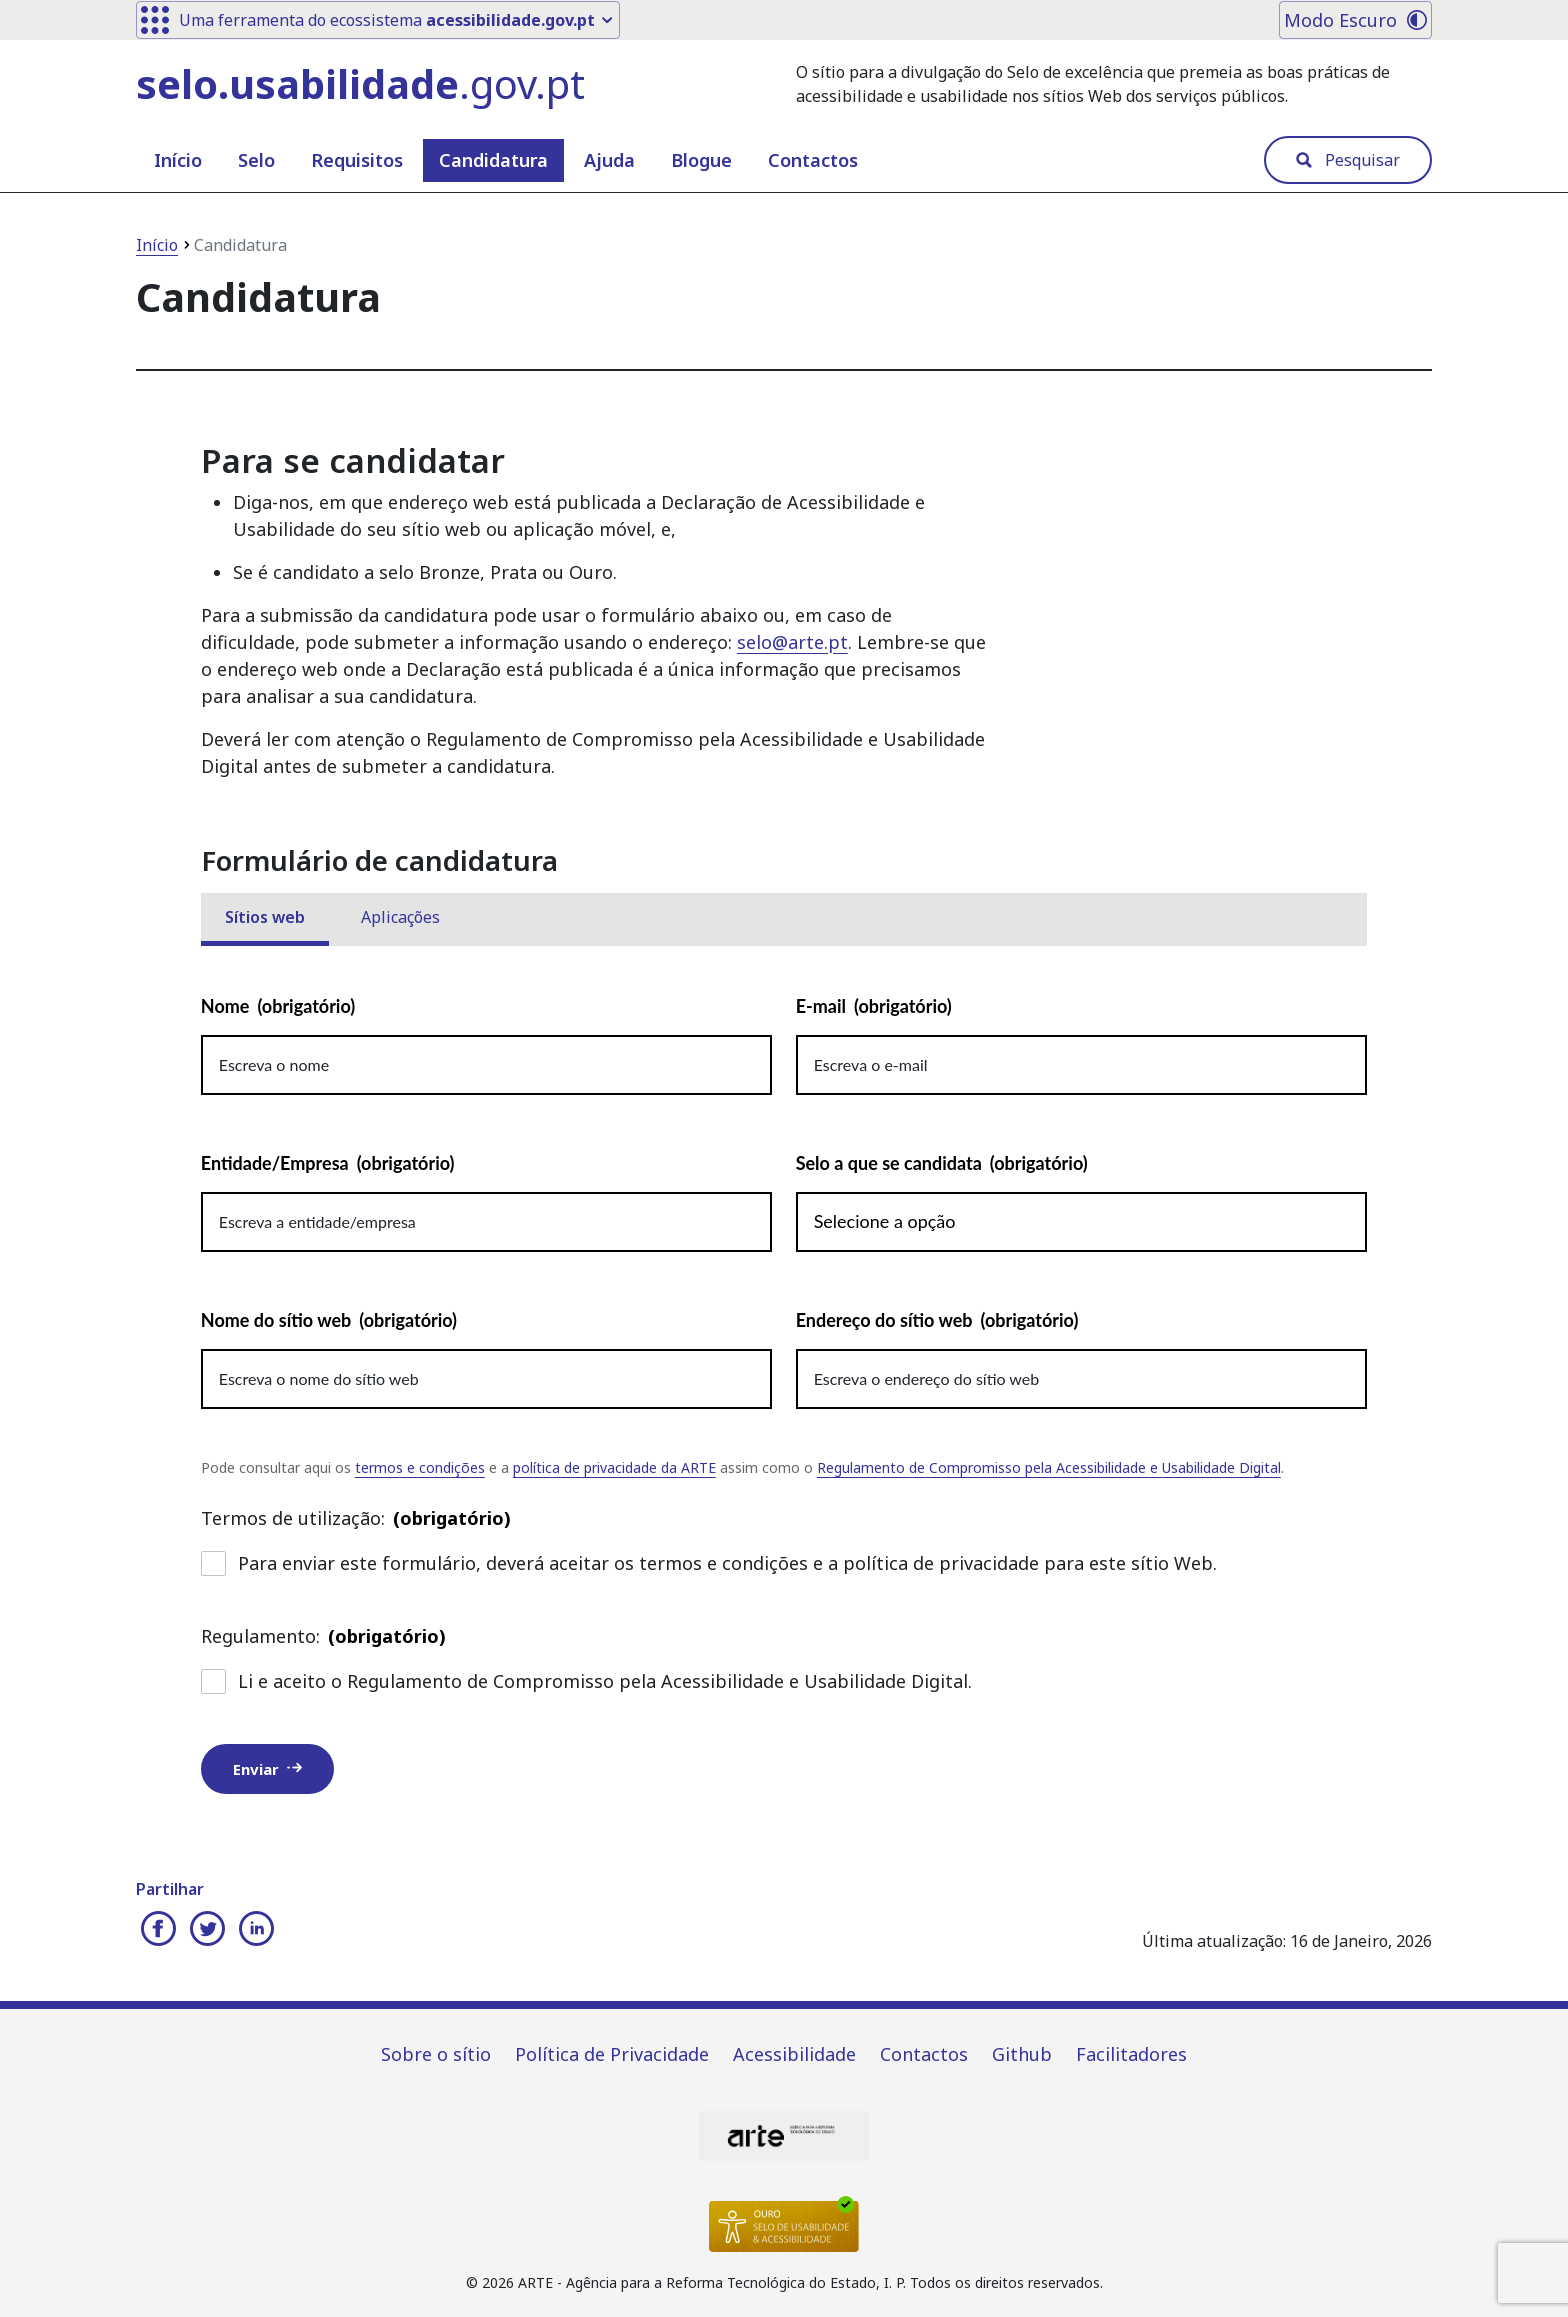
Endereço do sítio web (937, 1320)
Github (1022, 2054)
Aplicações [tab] (400, 917)
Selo (256, 160)
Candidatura (493, 160)
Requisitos (357, 160)
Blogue (701, 160)
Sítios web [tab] (265, 917)
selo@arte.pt (792, 642)
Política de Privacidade (612, 2054)
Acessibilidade (794, 2054)
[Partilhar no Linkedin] (256, 1930)
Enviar (267, 1769)
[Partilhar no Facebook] (158, 1930)
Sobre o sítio (436, 2054)
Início (178, 160)
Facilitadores (1131, 2054)
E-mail (874, 1006)
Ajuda (609, 160)
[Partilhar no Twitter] (207, 1930)
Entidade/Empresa (328, 1163)
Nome (278, 1006)
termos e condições (420, 1467)
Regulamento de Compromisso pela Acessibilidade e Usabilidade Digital (1049, 1467)
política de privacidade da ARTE (614, 1467)
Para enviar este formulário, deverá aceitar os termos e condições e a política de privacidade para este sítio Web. (709, 1563)
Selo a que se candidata (942, 1163)
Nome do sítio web (329, 1320)
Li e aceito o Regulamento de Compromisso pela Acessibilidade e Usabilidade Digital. (586, 1681)
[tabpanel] (784, 1415)
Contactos (813, 160)
